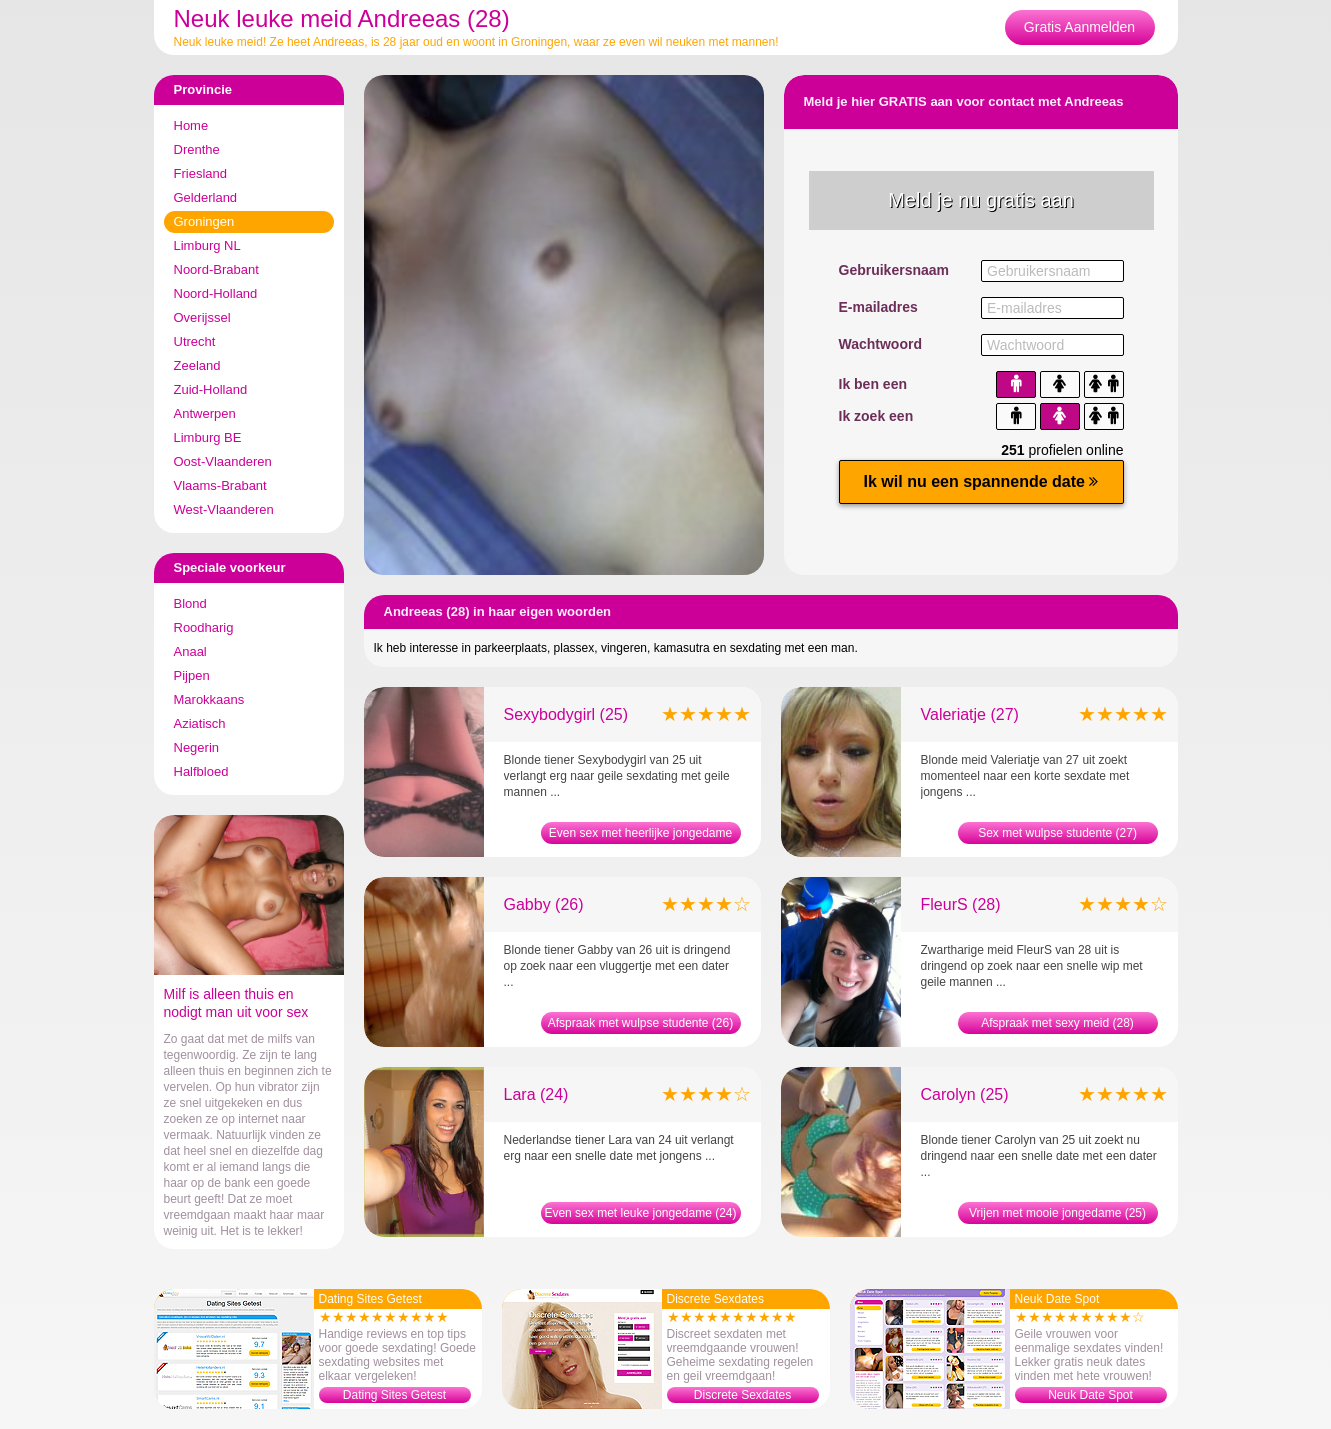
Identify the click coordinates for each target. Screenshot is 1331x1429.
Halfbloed (201, 771)
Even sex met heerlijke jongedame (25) (640, 835)
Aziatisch (200, 723)
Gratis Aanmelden (1079, 27)
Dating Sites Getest (394, 1395)
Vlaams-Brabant (220, 485)
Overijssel (202, 317)
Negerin (197, 747)
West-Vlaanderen (224, 509)
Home (191, 125)
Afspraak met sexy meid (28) (1057, 1023)
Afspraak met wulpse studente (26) (640, 1023)
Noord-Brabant (216, 269)
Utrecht (195, 341)
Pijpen (192, 675)
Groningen (204, 221)
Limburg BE (208, 437)
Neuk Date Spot (1090, 1395)
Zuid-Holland (211, 389)
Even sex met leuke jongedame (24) (640, 1213)
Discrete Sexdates (742, 1395)
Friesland (200, 173)
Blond (190, 603)
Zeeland (197, 365)
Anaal (190, 651)
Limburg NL (207, 245)
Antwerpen (205, 413)
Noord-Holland (216, 293)
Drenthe (197, 149)
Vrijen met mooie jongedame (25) (1057, 1213)
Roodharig (204, 627)
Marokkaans (209, 699)
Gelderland (206, 197)
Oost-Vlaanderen (223, 461)
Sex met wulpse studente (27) (1057, 833)
